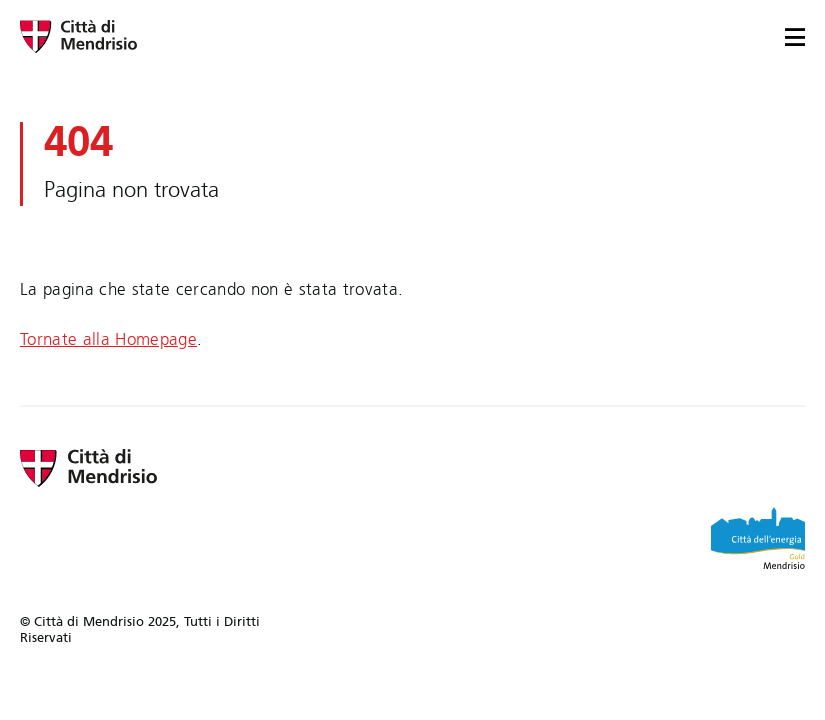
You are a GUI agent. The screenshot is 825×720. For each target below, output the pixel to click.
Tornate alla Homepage (108, 339)
